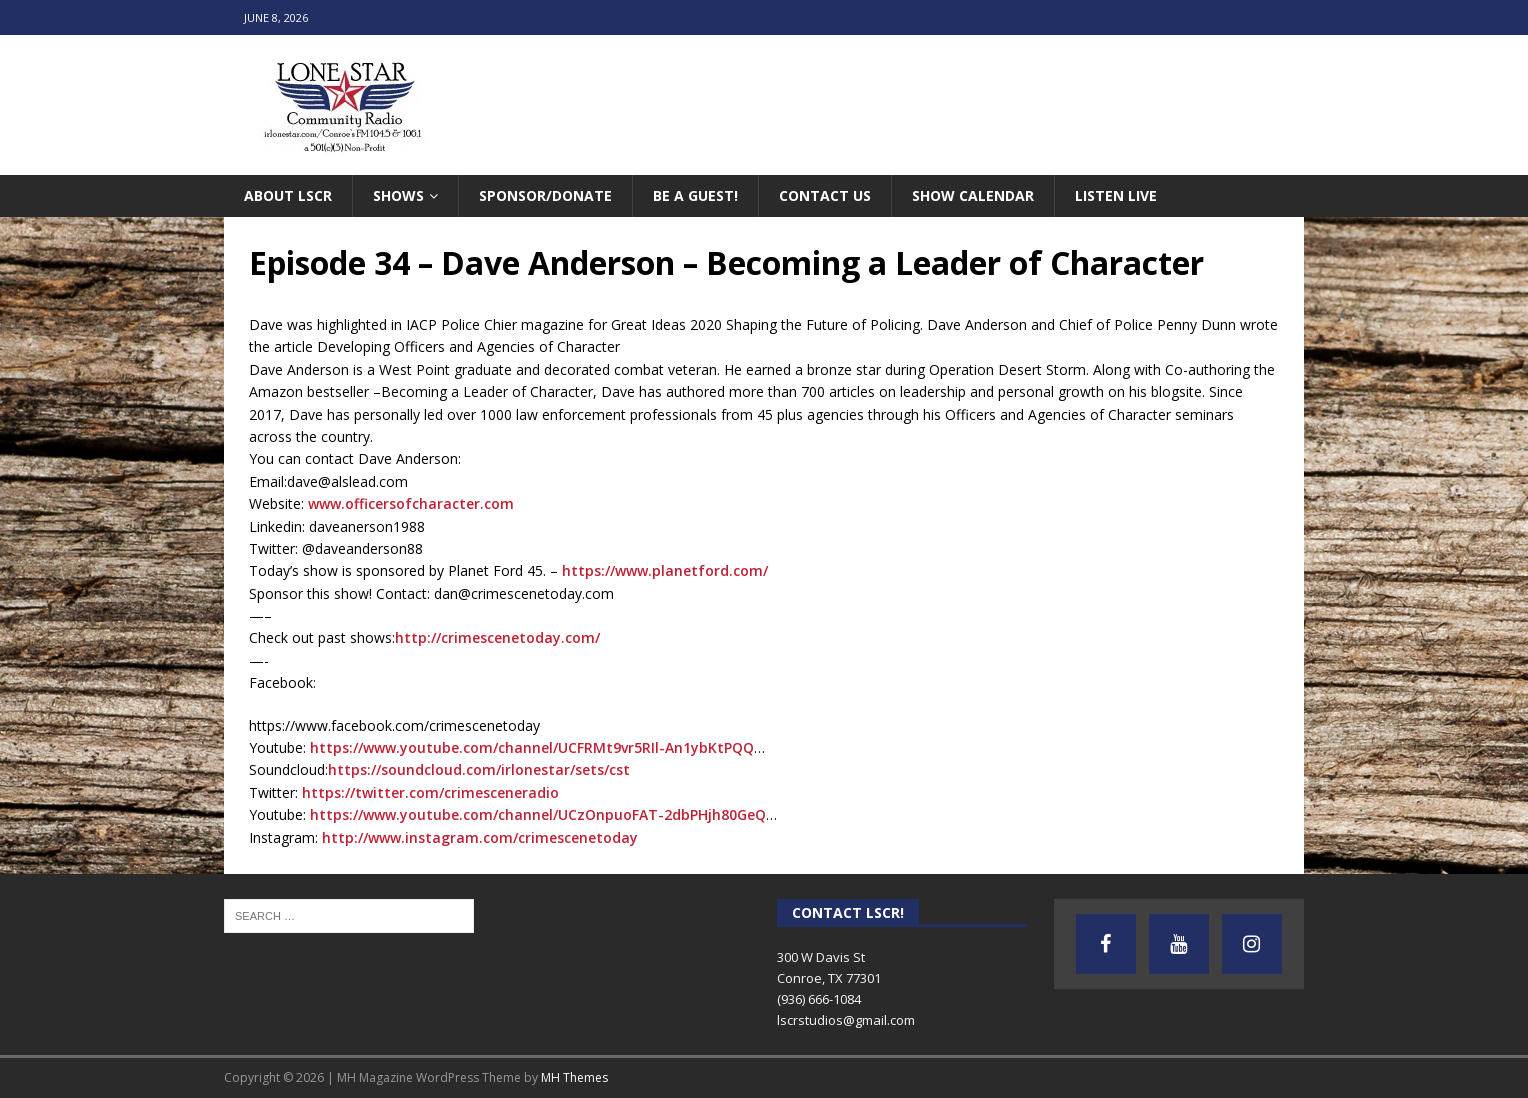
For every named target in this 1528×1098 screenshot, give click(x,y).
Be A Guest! (695, 195)
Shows (398, 195)
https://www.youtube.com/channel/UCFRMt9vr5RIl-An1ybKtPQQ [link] (532, 747)
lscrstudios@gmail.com (846, 1020)
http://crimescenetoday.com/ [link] (497, 637)
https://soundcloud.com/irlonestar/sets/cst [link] (479, 769)
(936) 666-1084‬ (819, 999)
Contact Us (825, 195)
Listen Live (1116, 195)
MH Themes (574, 1077)
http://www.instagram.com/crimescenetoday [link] (480, 837)
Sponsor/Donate (545, 195)
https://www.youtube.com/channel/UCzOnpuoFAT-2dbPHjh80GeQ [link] (538, 814)
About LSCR (288, 195)
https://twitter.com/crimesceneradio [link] (430, 792)
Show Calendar (973, 195)
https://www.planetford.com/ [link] (665, 570)
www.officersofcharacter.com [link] (411, 503)
